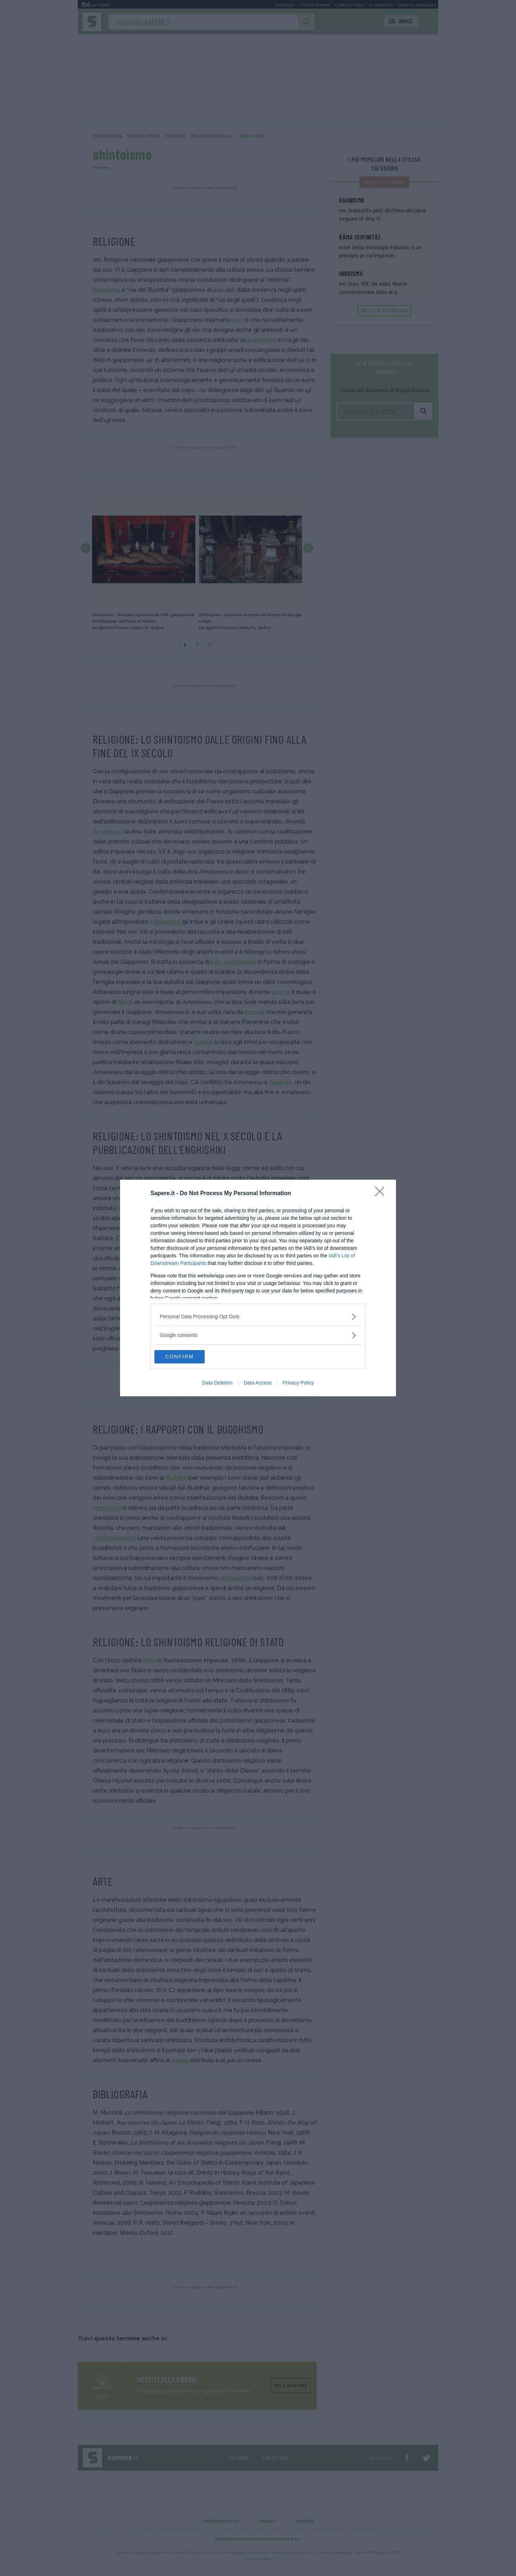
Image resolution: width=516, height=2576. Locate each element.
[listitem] (258, 1316)
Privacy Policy (298, 1383)
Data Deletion (217, 1383)
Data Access (258, 1383)
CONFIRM (188, 1357)
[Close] (382, 1193)
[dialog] (258, 1288)
